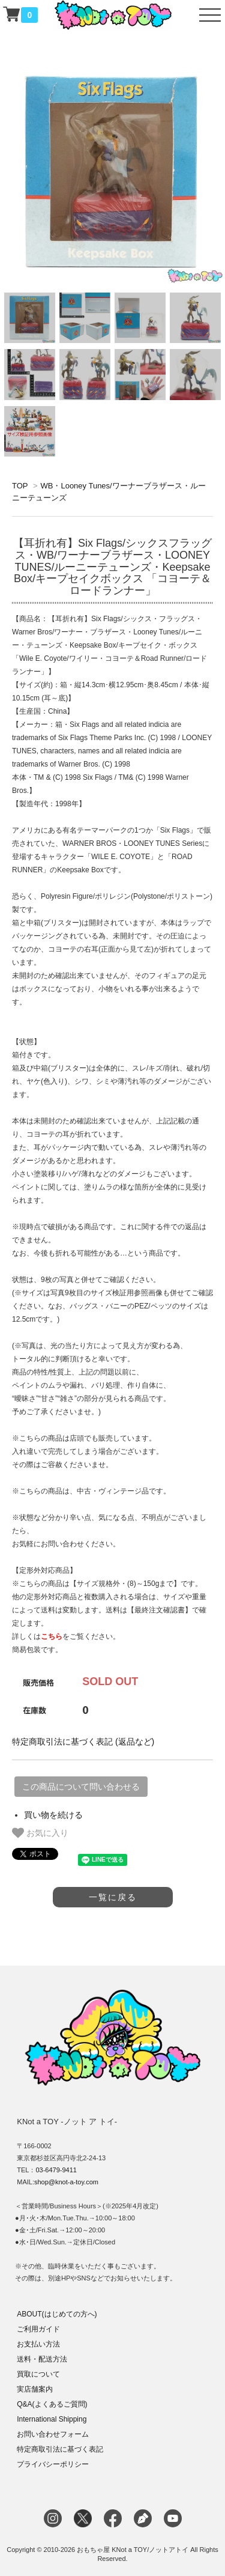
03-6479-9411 (56, 2170)
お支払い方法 (38, 2344)
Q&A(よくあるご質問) (52, 2404)
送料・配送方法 (42, 2359)
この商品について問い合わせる (81, 1786)
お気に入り (40, 1833)
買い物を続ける (53, 1815)
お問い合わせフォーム (53, 2434)
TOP (20, 485)
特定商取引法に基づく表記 (60, 2449)
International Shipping (51, 2419)
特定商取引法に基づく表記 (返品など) (83, 1741)
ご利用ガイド (38, 2329)
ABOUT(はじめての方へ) (57, 2314)
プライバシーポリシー (53, 2464)
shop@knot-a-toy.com (66, 2182)
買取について (38, 2374)
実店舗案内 (35, 2389)
